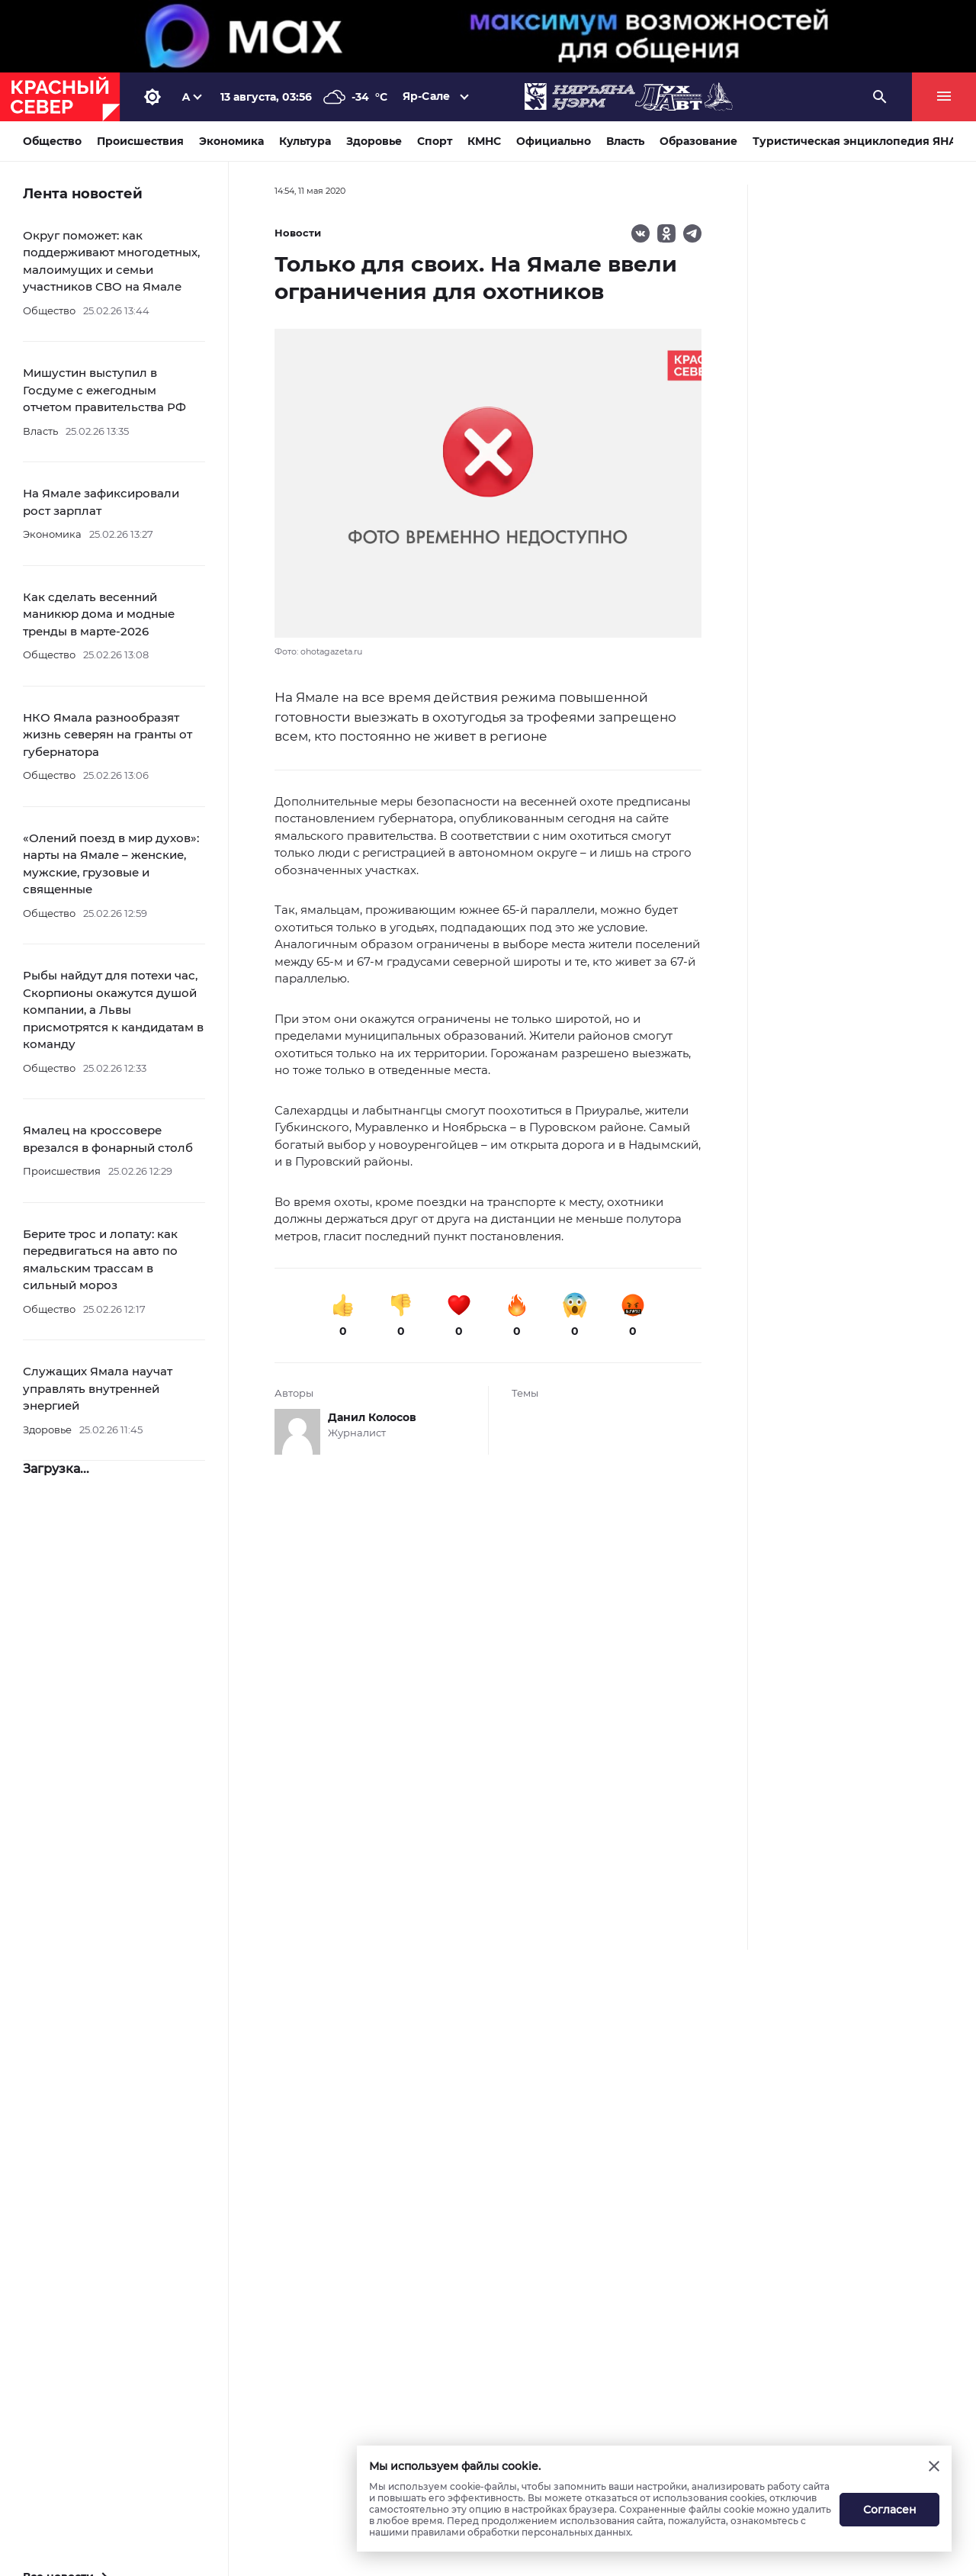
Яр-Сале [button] (426, 96)
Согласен (890, 2510)
